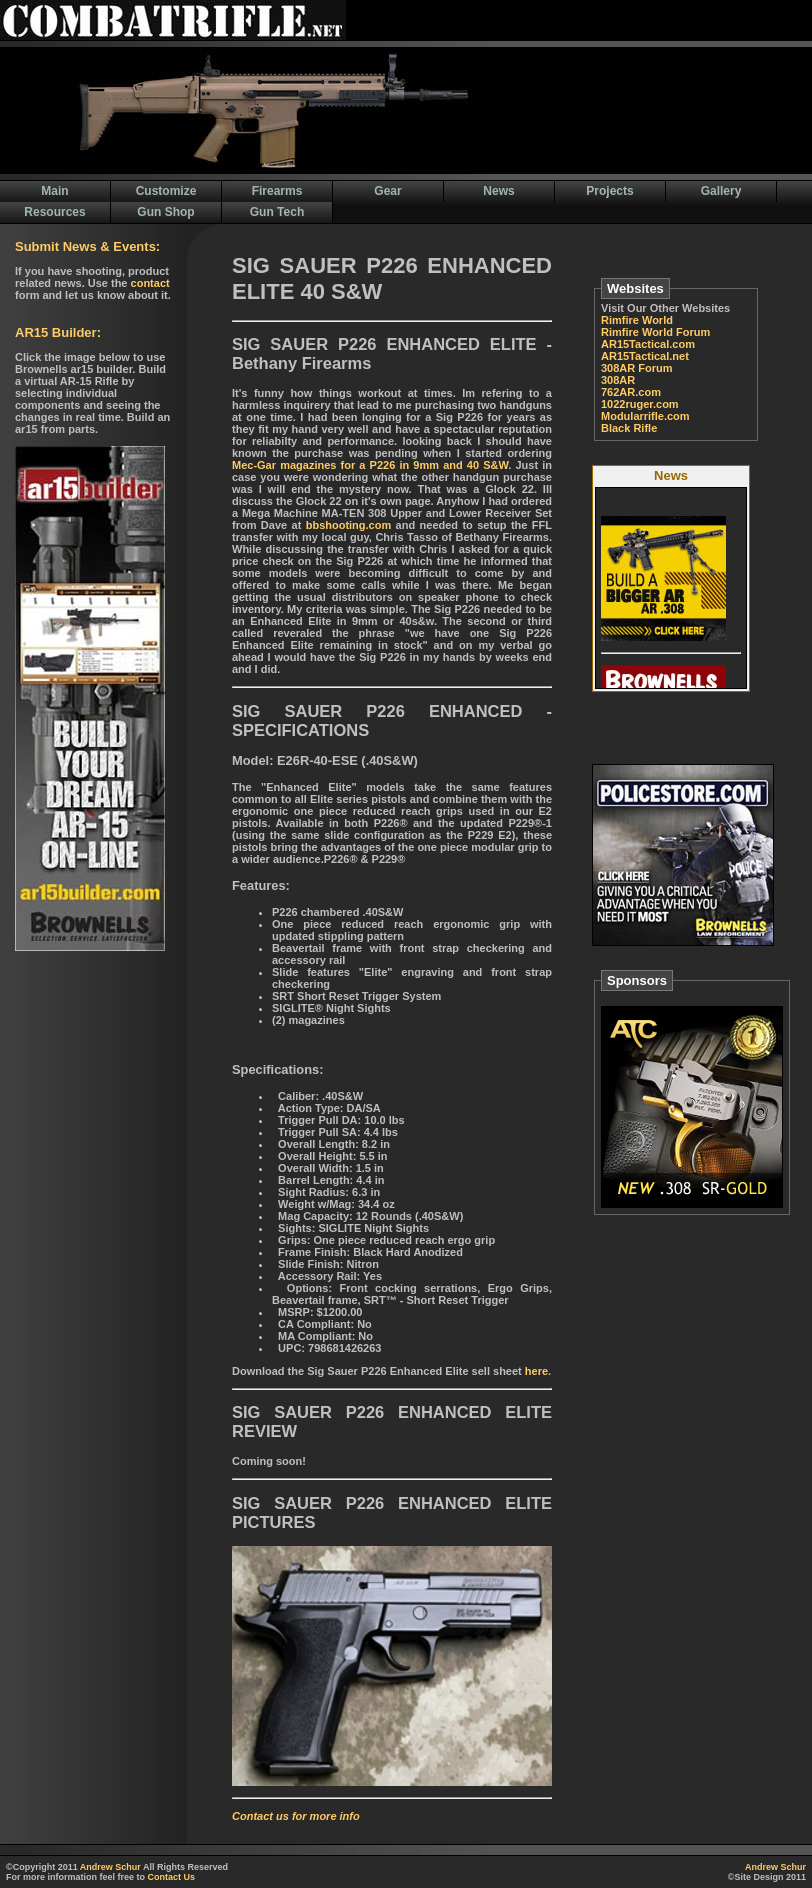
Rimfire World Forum (655, 332)
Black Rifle (629, 428)
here (536, 1371)
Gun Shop (165, 212)
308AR (618, 380)
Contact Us (172, 1877)
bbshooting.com (349, 525)
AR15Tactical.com (648, 344)
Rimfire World (637, 320)
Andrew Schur (110, 1867)
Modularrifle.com (645, 416)
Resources (54, 212)
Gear (387, 191)
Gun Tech (277, 212)
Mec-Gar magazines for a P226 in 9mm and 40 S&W (370, 465)
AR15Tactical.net (645, 356)
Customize (166, 191)
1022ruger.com (640, 404)
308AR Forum (637, 368)
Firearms (277, 191)
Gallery (721, 191)
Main (54, 191)
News (498, 191)
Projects (609, 191)
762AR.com (631, 392)
